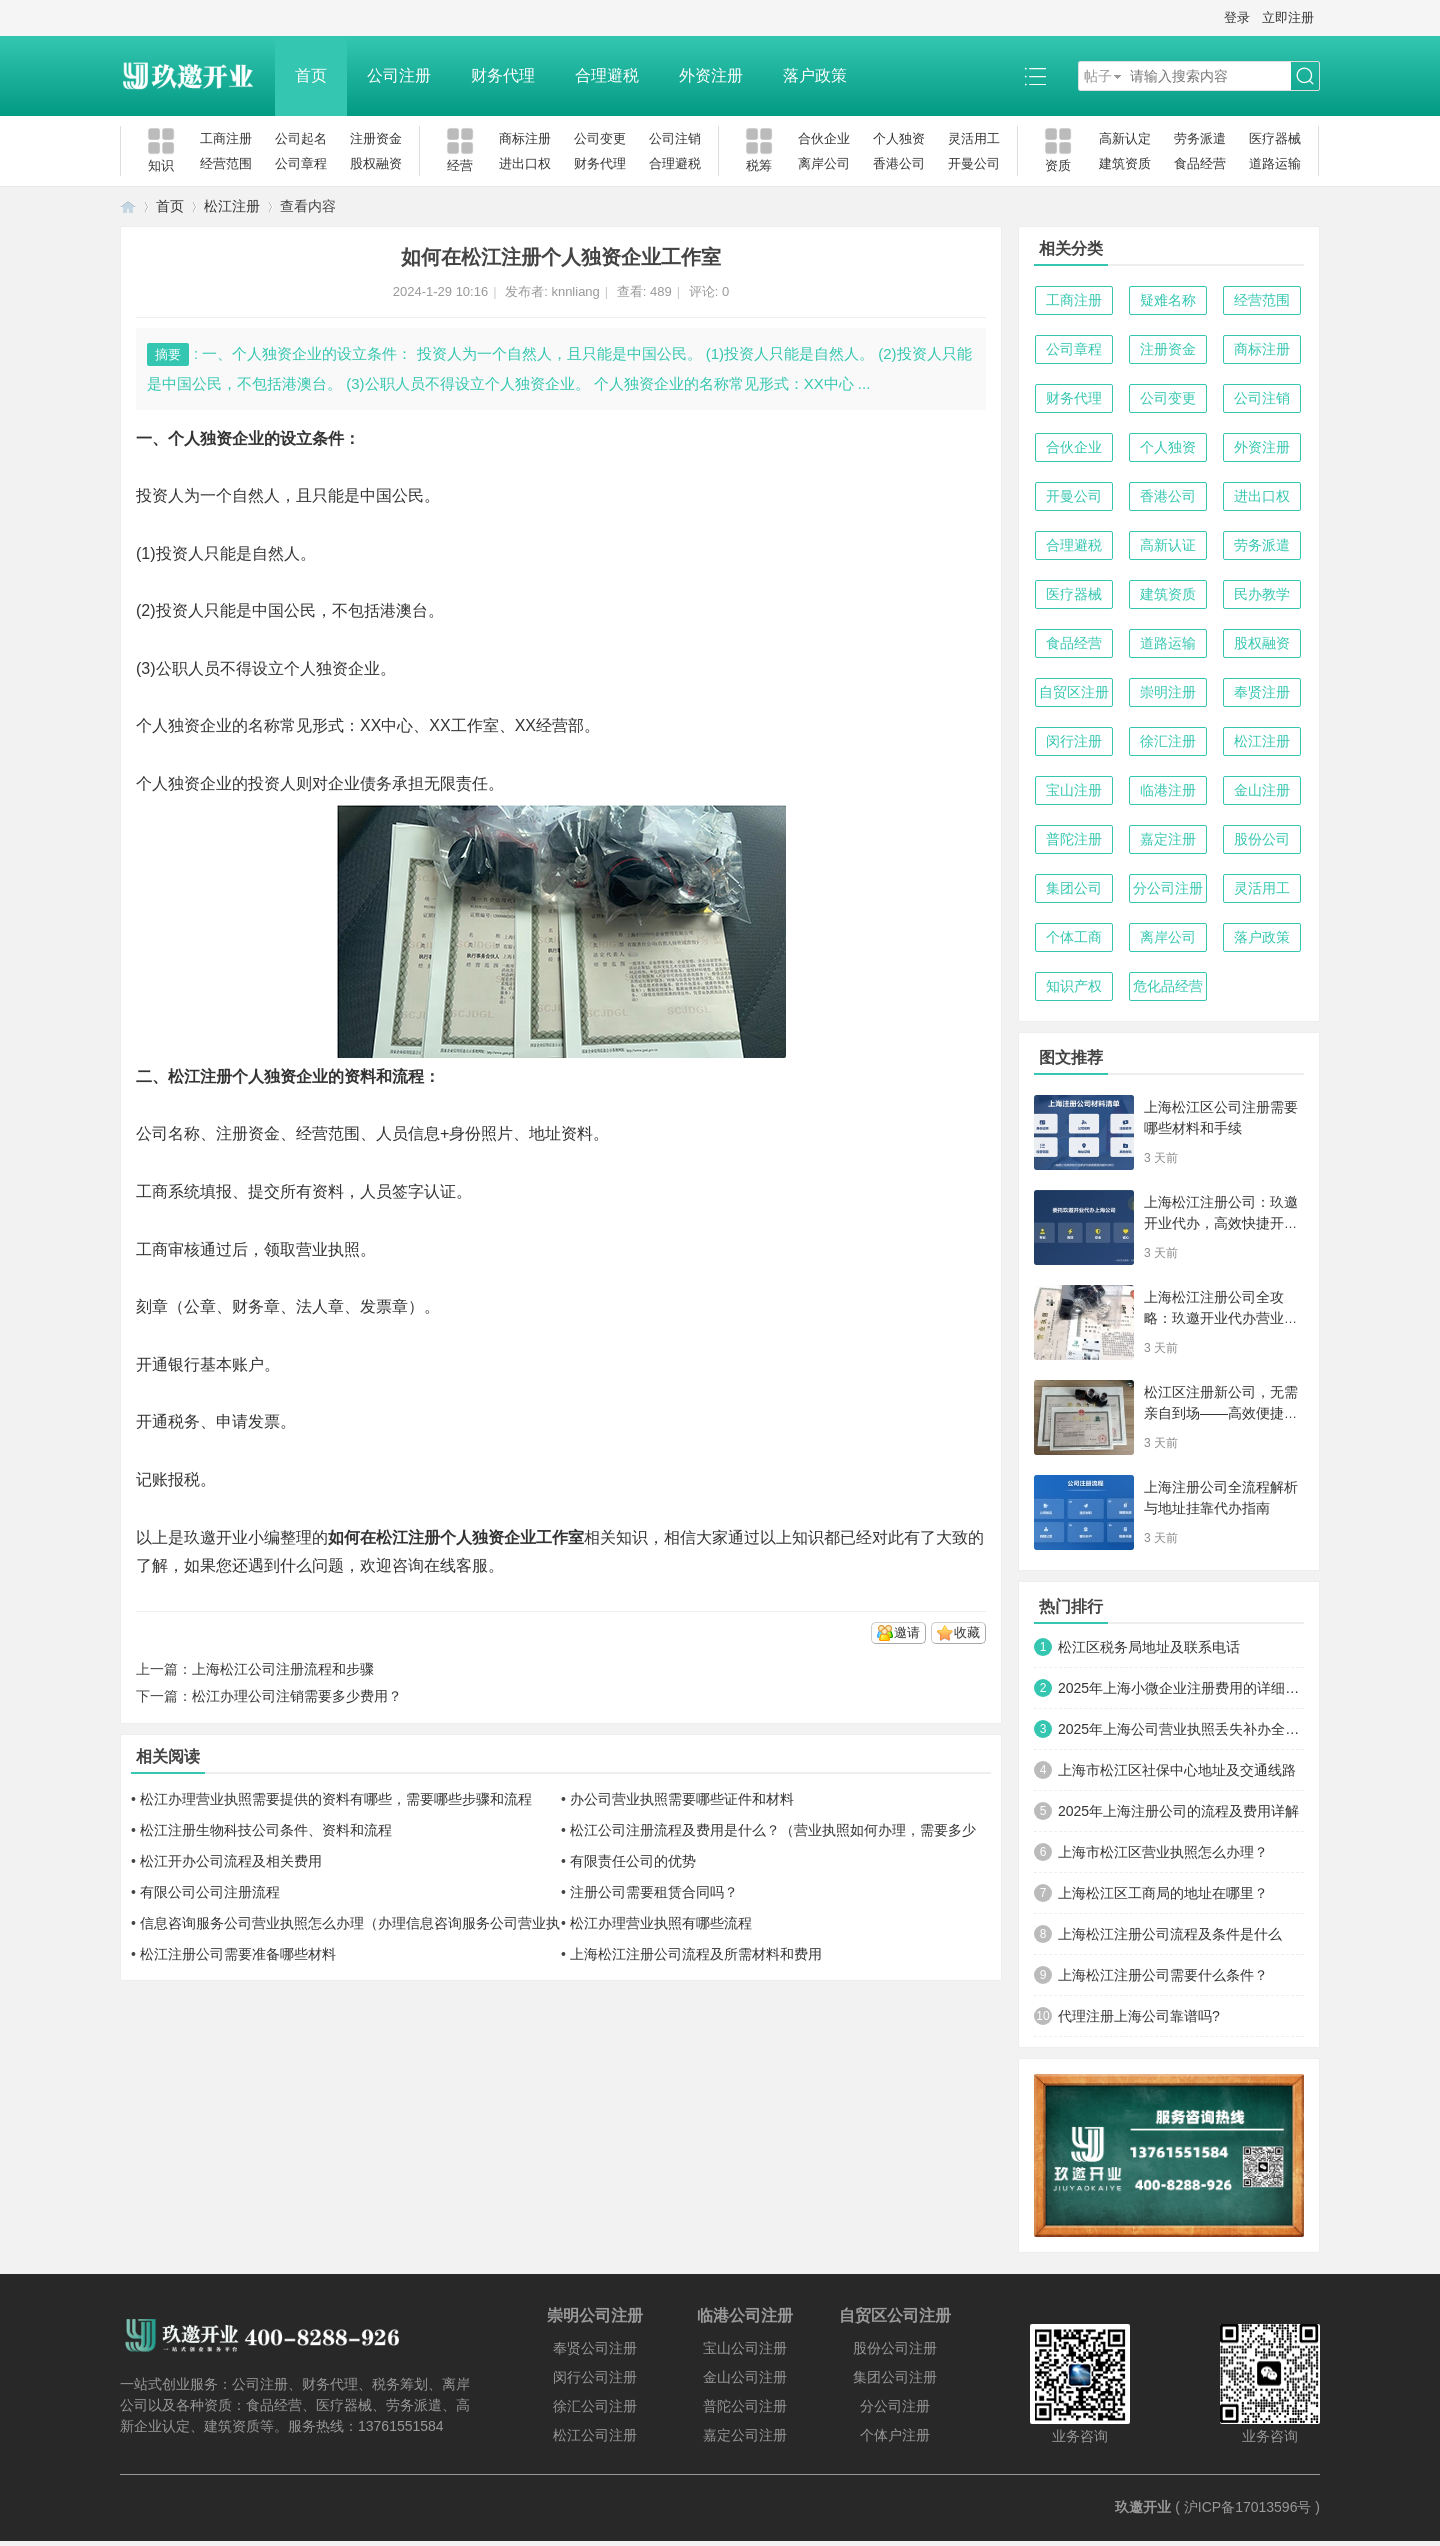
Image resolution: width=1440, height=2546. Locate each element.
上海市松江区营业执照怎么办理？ (1163, 1852)
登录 (1237, 17)
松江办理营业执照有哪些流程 (661, 1923)
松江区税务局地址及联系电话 (1149, 1647)
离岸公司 (824, 163)
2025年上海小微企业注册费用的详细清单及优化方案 (1181, 1688)
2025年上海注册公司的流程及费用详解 (1178, 1811)
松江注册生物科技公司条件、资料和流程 (266, 1830)
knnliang (575, 291)
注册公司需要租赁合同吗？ (654, 1892)
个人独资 (899, 138)
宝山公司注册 (745, 2348)
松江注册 (232, 206)
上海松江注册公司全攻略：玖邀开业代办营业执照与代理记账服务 (1221, 1318)
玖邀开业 (1143, 2507)
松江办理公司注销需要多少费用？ (297, 1696)
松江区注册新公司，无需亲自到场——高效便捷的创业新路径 (1221, 1413)
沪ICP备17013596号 (1248, 2507)
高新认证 (1168, 545)
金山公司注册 (745, 2377)
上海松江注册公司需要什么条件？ (1163, 1975)
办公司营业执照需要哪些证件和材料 (682, 1799)
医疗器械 (1275, 138)
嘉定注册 (1168, 839)
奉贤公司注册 (595, 2348)
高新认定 (1125, 138)
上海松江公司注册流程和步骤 (283, 1669)
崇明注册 (1168, 692)
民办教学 (1262, 594)
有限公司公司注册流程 (210, 1892)
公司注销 (675, 138)
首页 (311, 75)
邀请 (907, 1632)
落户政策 (815, 75)
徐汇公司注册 (595, 2406)
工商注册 (226, 138)
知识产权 (1074, 986)
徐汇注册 (1168, 741)
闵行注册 (1074, 741)
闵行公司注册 (595, 2377)
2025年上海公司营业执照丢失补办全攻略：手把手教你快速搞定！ (1181, 1729)
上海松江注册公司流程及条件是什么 (1170, 1934)
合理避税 (607, 75)
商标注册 (525, 138)
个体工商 (1074, 937)
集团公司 (1074, 888)
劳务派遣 (1200, 138)
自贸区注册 (1074, 692)
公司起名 (301, 138)
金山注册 (1262, 790)
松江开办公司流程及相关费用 (231, 1861)
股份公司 (1262, 839)
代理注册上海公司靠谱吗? (1139, 2016)
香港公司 (899, 163)
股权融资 (376, 163)
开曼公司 (974, 163)
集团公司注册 (895, 2377)
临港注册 (1168, 790)
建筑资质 (1125, 163)
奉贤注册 (1262, 692)
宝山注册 (1074, 790)
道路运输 (1275, 163)
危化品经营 (1168, 986)
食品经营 (1200, 163)
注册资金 (376, 138)
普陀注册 (1074, 839)
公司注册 (399, 75)
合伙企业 (824, 138)
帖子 (1098, 76)
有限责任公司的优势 (633, 1861)
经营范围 (226, 163)
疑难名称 (1168, 300)
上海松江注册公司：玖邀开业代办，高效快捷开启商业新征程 (1221, 1223)
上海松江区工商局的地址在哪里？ (1163, 1893)
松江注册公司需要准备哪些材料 (238, 1954)
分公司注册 (1168, 888)
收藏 (967, 1632)
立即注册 (1288, 17)
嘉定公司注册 (745, 2435)
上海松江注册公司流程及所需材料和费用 (696, 1954)
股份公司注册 (895, 2348)
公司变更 (600, 138)
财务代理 (503, 75)
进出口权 (525, 163)
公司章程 (301, 163)
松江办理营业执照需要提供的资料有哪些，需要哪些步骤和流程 (336, 1799)
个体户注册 (895, 2435)
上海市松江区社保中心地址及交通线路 (1177, 1770)
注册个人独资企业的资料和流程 (312, 1076)
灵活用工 (974, 138)
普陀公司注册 (745, 2406)
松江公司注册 (595, 2435)
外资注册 (711, 75)
